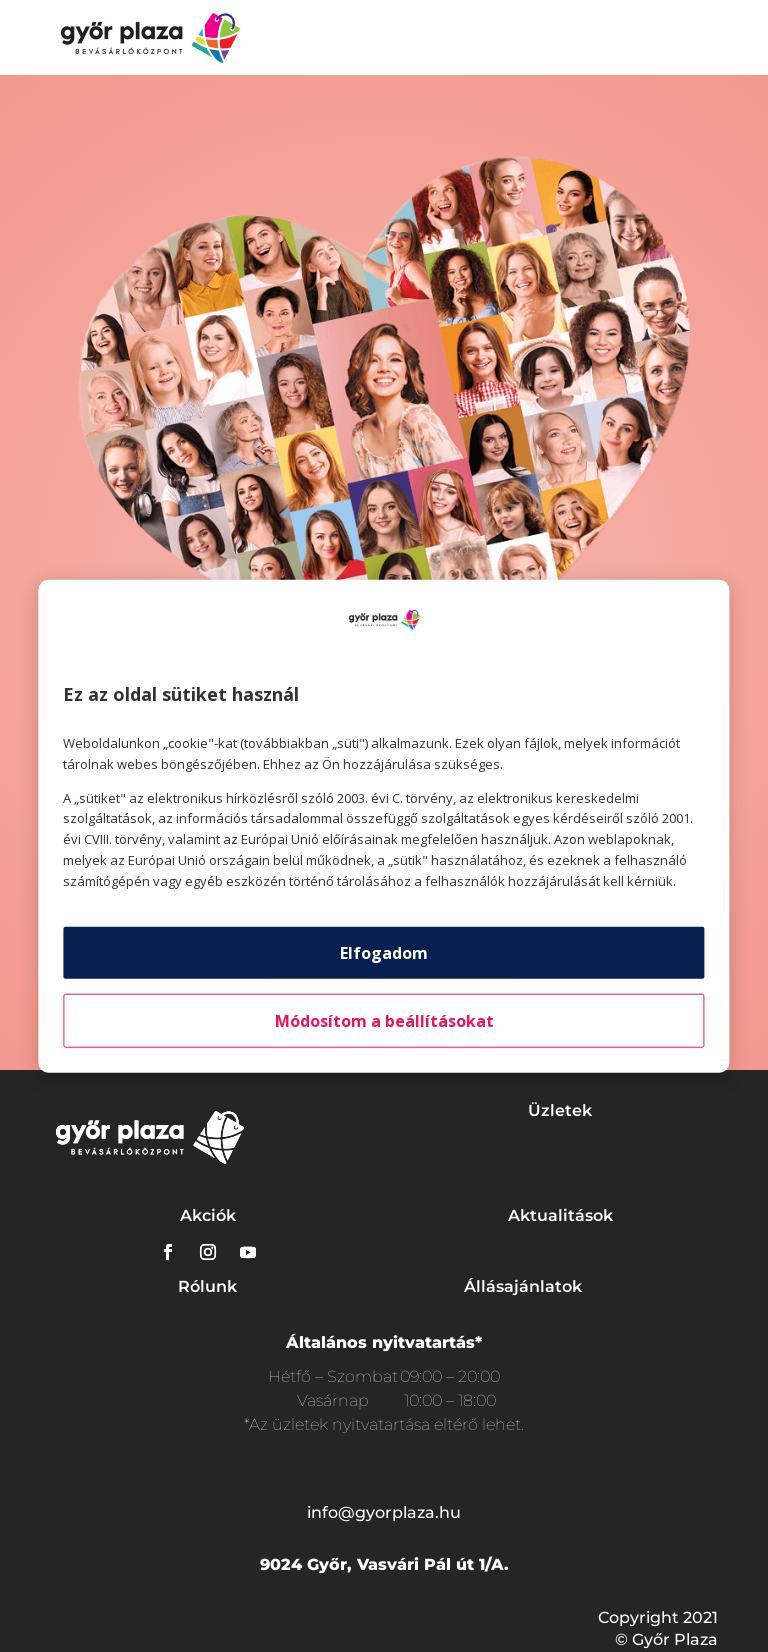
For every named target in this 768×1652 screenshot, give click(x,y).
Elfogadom (384, 952)
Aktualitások (560, 1215)
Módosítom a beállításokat (384, 1020)
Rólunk (207, 1286)
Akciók (208, 1215)
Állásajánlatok (523, 1286)
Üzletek (560, 1110)
